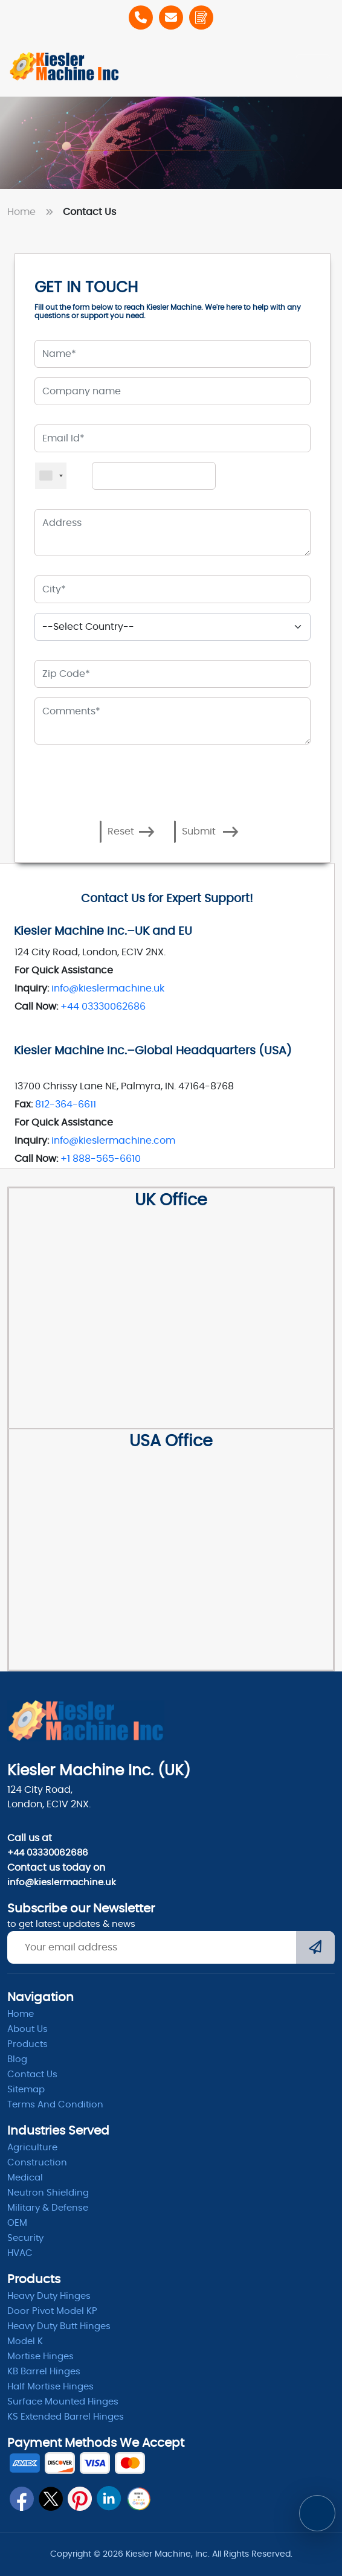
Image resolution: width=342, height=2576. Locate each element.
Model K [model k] (25, 2341)
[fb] (21, 2498)
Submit (210, 831)
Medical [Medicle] (25, 2177)
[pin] (79, 2498)
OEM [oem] (17, 2223)
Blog (17, 2059)
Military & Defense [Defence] (47, 2207)
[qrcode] (138, 2498)
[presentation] (105, 782)
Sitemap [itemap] (26, 2089)
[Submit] (315, 1948)
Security (25, 2238)
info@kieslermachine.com (113, 1140)
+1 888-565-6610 (100, 1159)
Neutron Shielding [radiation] (48, 2192)
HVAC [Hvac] (20, 2253)
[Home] (64, 66)
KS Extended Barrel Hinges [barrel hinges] (65, 2416)
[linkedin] (109, 2498)
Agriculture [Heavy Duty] (32, 2147)
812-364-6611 (65, 1104)
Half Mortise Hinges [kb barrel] (50, 2386)
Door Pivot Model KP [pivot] (52, 2311)
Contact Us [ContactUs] (32, 2074)
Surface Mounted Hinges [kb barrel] (62, 2401)
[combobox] (50, 476)
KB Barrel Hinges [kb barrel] (43, 2371)
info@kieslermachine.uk (107, 988)
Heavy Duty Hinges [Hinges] (49, 2296)
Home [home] (20, 2014)
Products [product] (27, 2044)
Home (32, 212)
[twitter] (50, 2498)
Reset (131, 831)
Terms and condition (55, 2104)
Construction (37, 2162)
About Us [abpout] (27, 2029)
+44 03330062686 (103, 1006)
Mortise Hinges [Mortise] (40, 2356)
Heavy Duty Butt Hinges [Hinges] (59, 2326)
